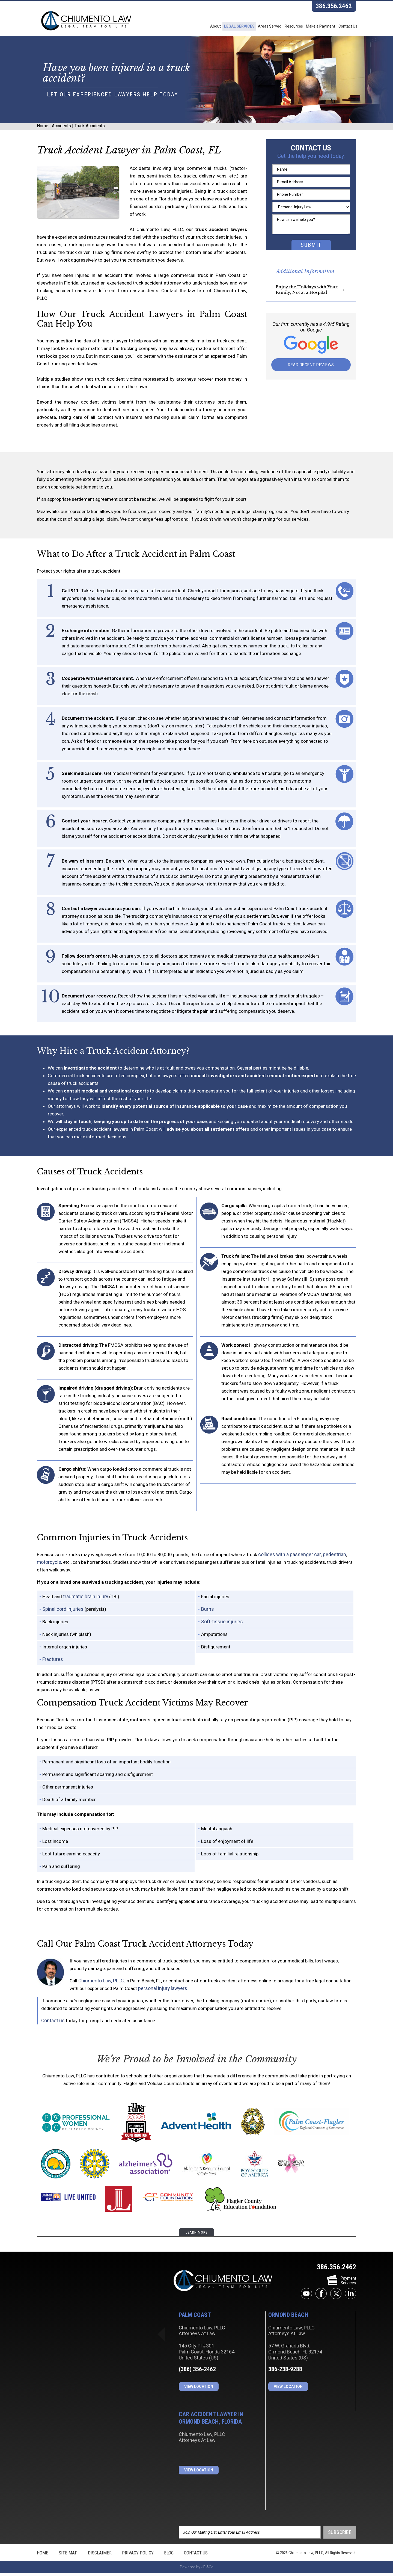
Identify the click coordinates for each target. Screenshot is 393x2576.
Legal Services (212, 27)
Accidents (61, 130)
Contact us (52, 2024)
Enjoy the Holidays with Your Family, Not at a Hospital (307, 294)
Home (42, 130)
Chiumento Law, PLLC (100, 1984)
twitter (335, 2296)
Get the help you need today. (311, 161)
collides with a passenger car (288, 1558)
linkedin (350, 2296)
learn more (196, 2236)
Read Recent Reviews (311, 369)
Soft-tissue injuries (220, 1625)
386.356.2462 (334, 6)
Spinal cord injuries (61, 1613)
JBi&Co (207, 2570)
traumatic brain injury (84, 1600)
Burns (207, 1613)
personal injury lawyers (161, 1991)
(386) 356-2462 (197, 2372)
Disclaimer (100, 2556)
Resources (279, 27)
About (183, 27)
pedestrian (330, 1558)
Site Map (68, 2556)
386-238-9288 (285, 2372)
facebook (321, 2296)
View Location (198, 2389)
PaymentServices (341, 2283)
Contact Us (346, 27)
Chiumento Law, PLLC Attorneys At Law (223, 2284)
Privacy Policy (138, 2556)
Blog (169, 2556)
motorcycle (48, 1566)
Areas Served (250, 27)
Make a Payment (313, 27)
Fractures (52, 1663)
